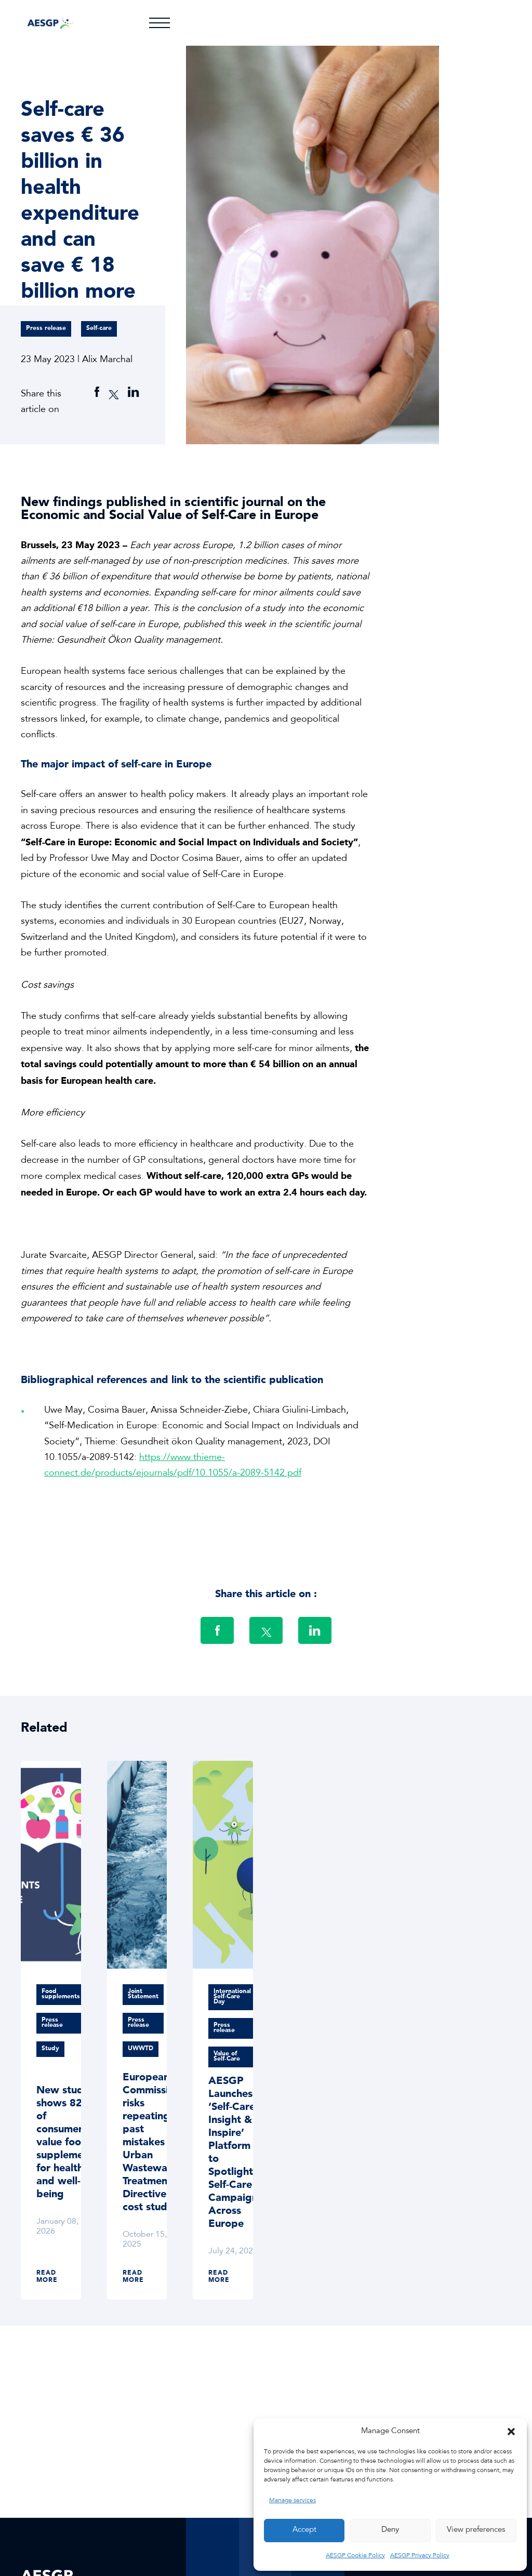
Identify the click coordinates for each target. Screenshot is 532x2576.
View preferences (476, 2530)
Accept (304, 2530)
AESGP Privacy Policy (419, 2556)
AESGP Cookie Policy (355, 2556)
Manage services (292, 2501)
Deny (390, 2530)
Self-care (99, 328)
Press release (46, 328)
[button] (511, 2431)
